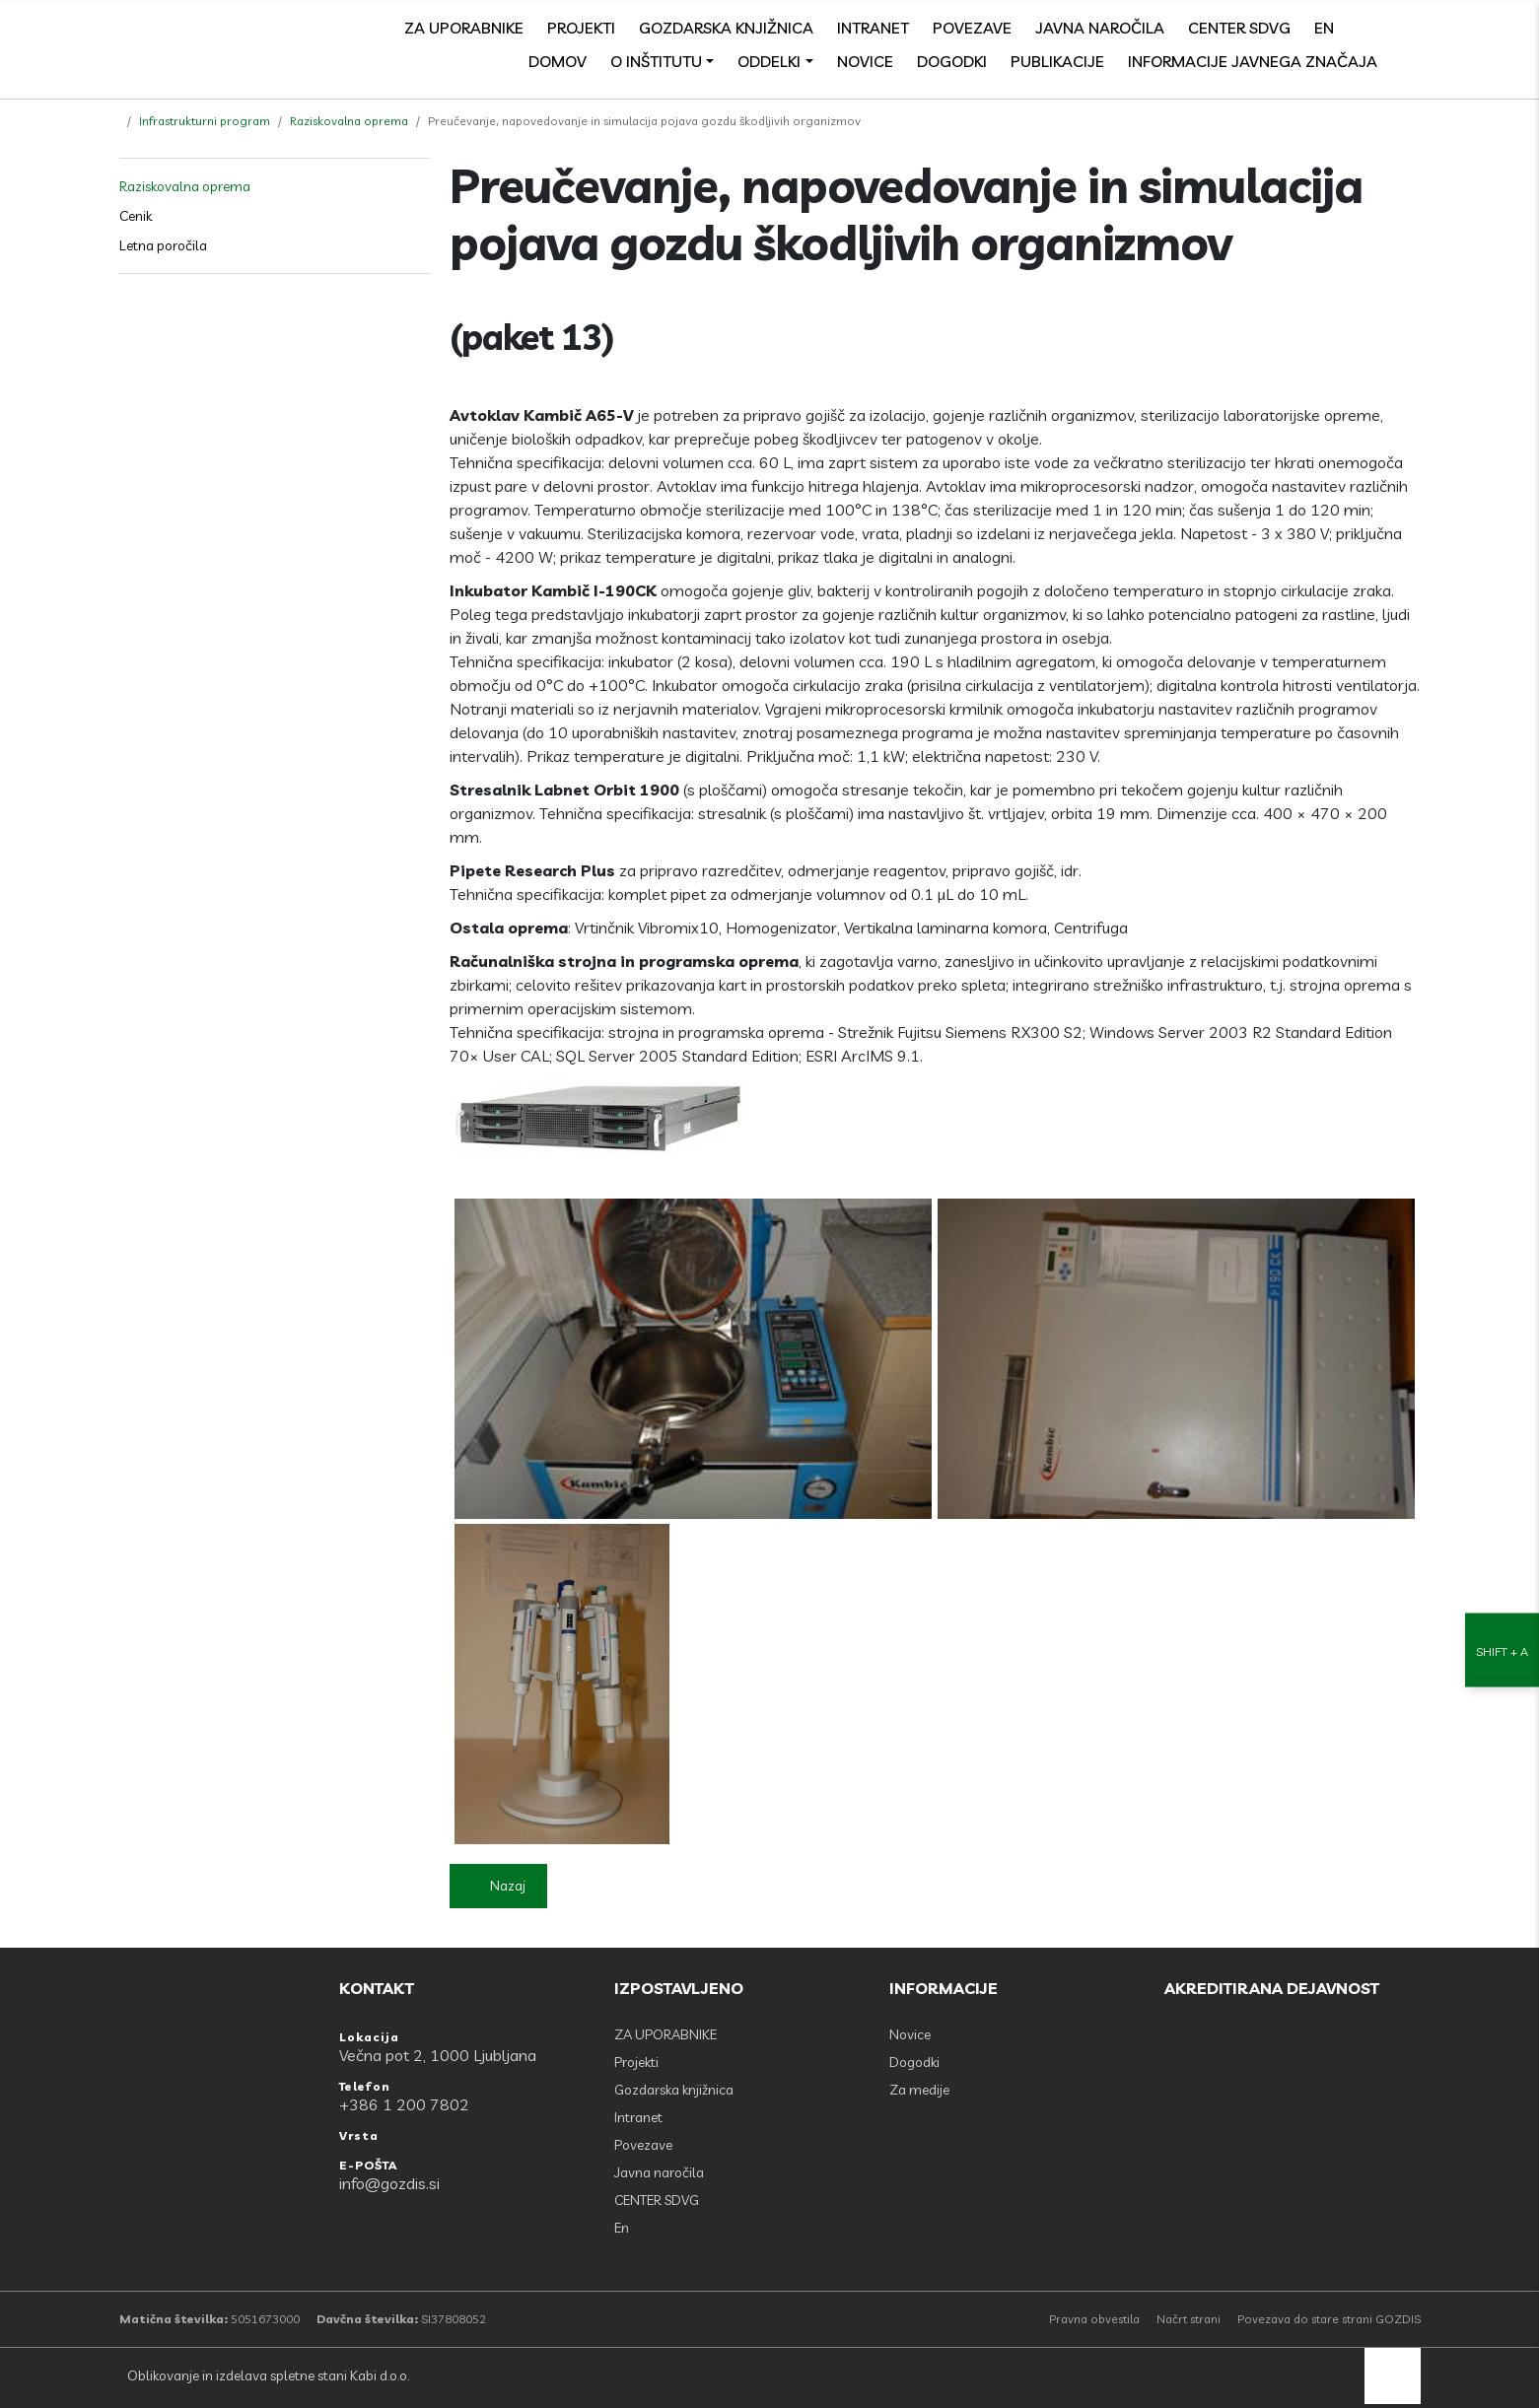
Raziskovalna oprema (349, 120)
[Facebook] (1367, 27)
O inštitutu (656, 61)
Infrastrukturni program (204, 120)
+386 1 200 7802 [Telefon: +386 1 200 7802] (404, 2104)
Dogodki (952, 61)
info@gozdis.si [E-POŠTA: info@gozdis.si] (389, 2183)
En (1324, 27)
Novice (865, 61)
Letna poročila (163, 245)
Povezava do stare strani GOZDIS (1329, 2318)
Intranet (873, 27)
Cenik (135, 216)
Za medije (919, 2089)
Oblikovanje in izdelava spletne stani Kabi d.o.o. (266, 2375)
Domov (557, 61)
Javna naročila (1099, 27)
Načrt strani (1188, 2318)
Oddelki (769, 61)
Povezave (972, 27)
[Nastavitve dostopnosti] (1502, 1204)
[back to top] (1392, 2376)
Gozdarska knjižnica (726, 27)
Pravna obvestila (1094, 2318)
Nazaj (507, 1885)
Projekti (581, 27)
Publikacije (1057, 61)
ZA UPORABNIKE (464, 27)
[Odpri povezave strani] (1411, 61)
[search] (1411, 27)
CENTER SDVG (1239, 27)
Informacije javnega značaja (1252, 61)
